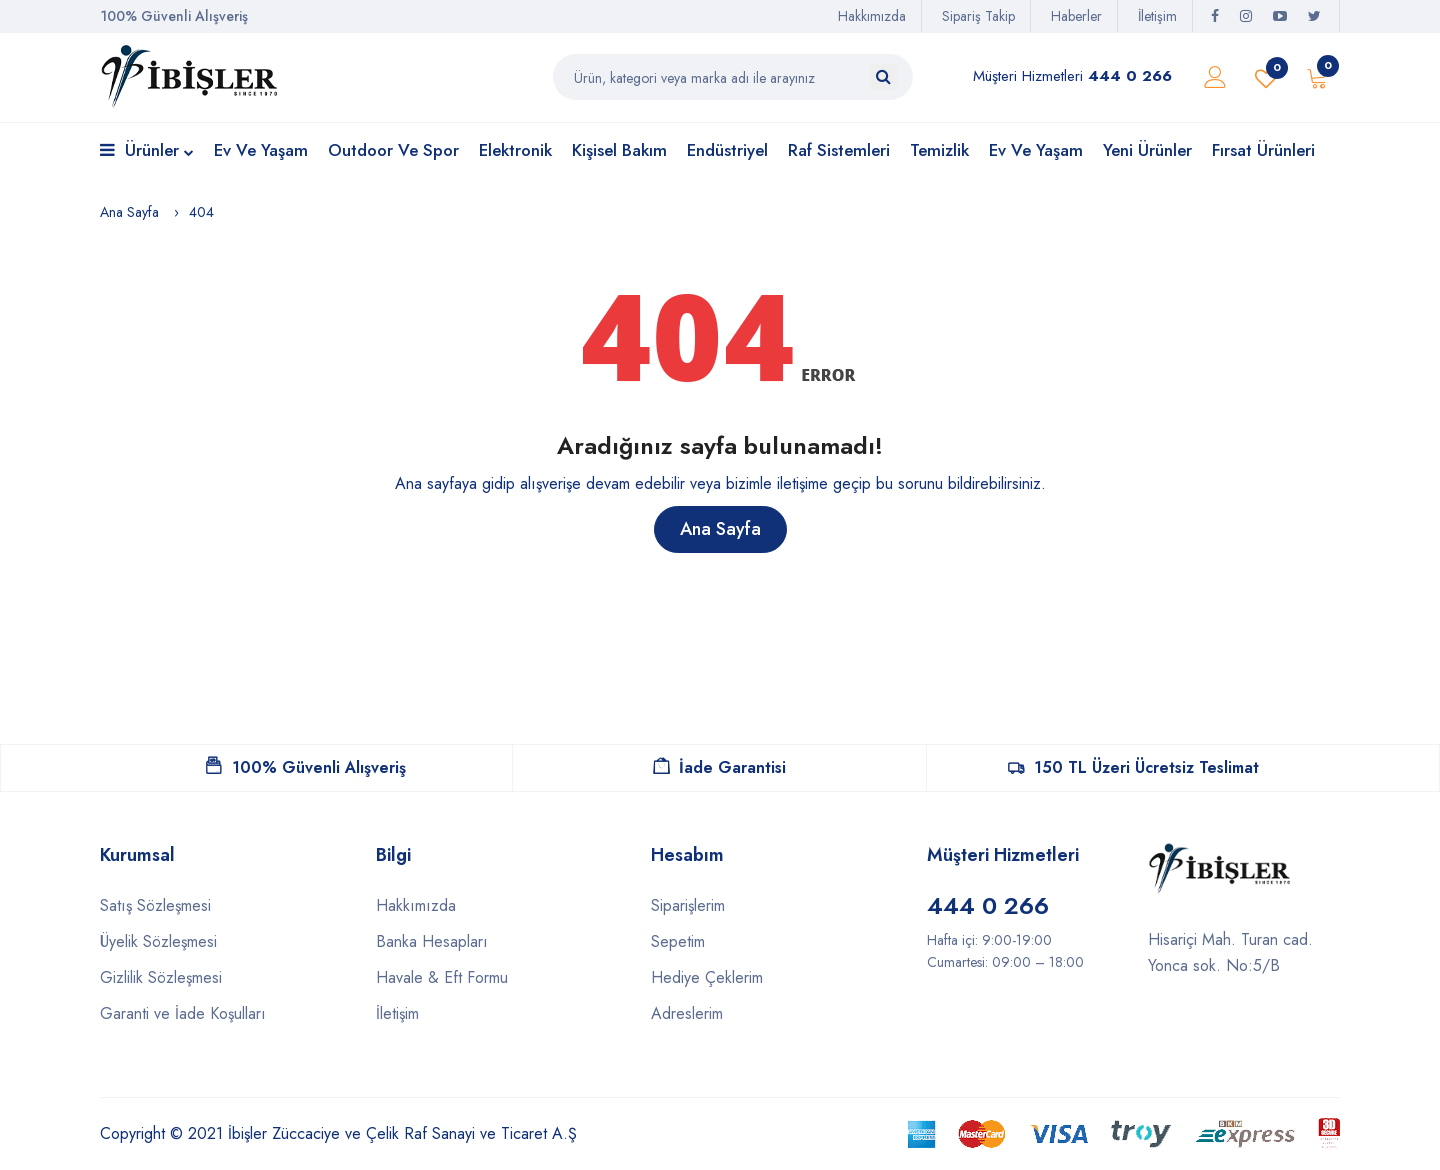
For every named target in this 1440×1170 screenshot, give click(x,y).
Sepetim (678, 941)
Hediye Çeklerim (707, 977)
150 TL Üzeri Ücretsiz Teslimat (1133, 767)
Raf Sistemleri (839, 150)
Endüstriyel (727, 150)
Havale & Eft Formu (442, 977)
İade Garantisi (719, 767)
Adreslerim (687, 1013)
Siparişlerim (688, 905)
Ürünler (147, 151)
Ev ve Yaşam (261, 150)
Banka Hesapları (432, 941)
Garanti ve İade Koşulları (183, 1013)
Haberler (1076, 16)
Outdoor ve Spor (393, 150)
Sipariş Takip (978, 16)
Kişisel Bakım (619, 150)
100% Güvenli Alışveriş (306, 767)
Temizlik (939, 150)
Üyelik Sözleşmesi (158, 941)
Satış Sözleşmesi (155, 905)
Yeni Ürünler (1147, 150)
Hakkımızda (872, 16)
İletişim (1157, 16)
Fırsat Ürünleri (1263, 150)
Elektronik (515, 150)
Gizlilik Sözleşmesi (161, 977)
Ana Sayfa (129, 212)
